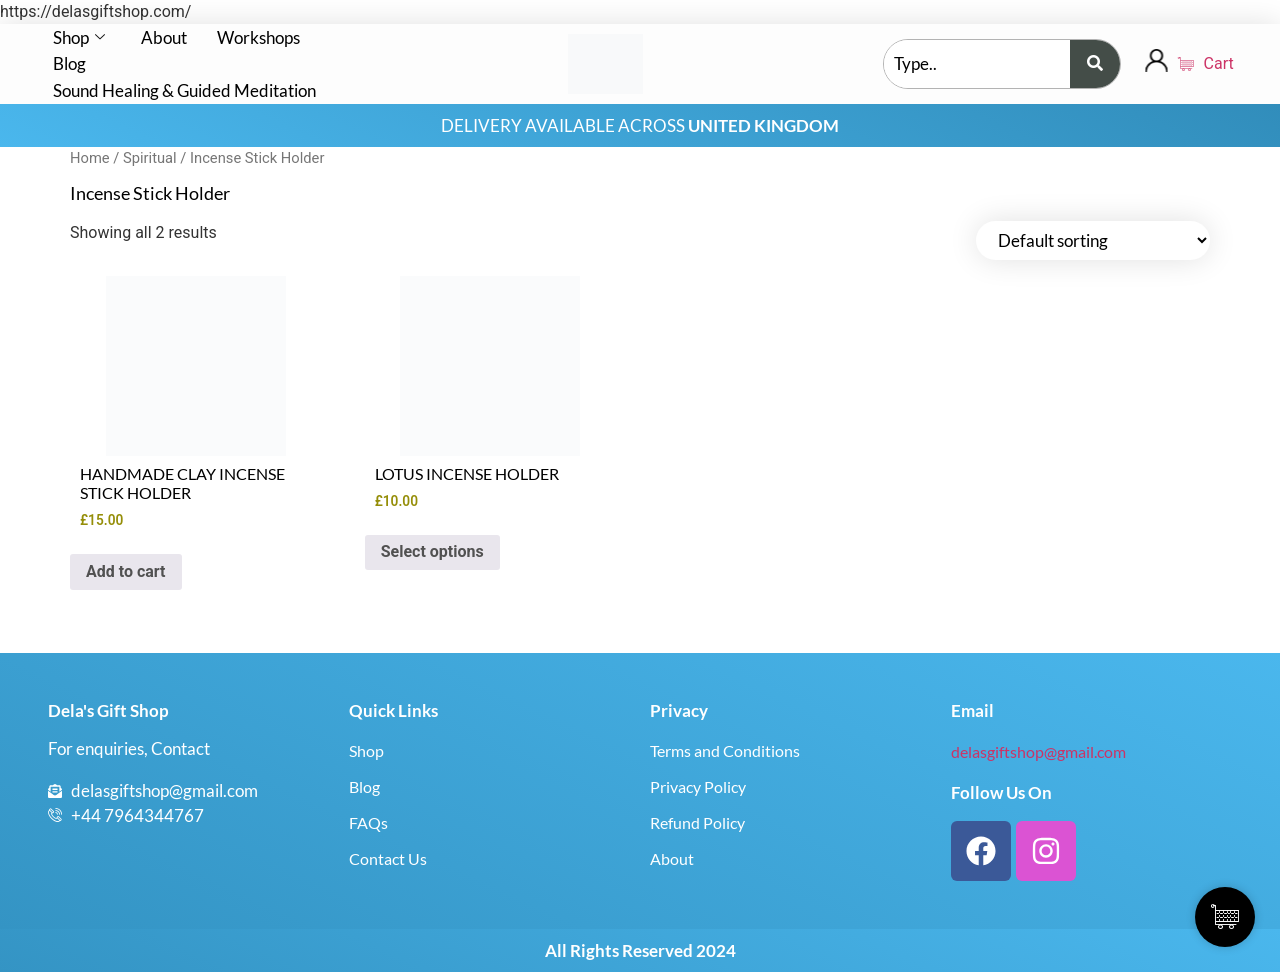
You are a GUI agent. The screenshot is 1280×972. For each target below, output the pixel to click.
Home (90, 158)
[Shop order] (1093, 240)
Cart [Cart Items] (1204, 63)
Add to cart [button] (126, 571)
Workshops (258, 37)
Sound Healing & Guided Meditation (184, 90)
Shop (79, 37)
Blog (69, 63)
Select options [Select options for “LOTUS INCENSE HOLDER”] (432, 551)
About (164, 37)
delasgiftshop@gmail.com (1038, 751)
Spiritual (150, 158)
